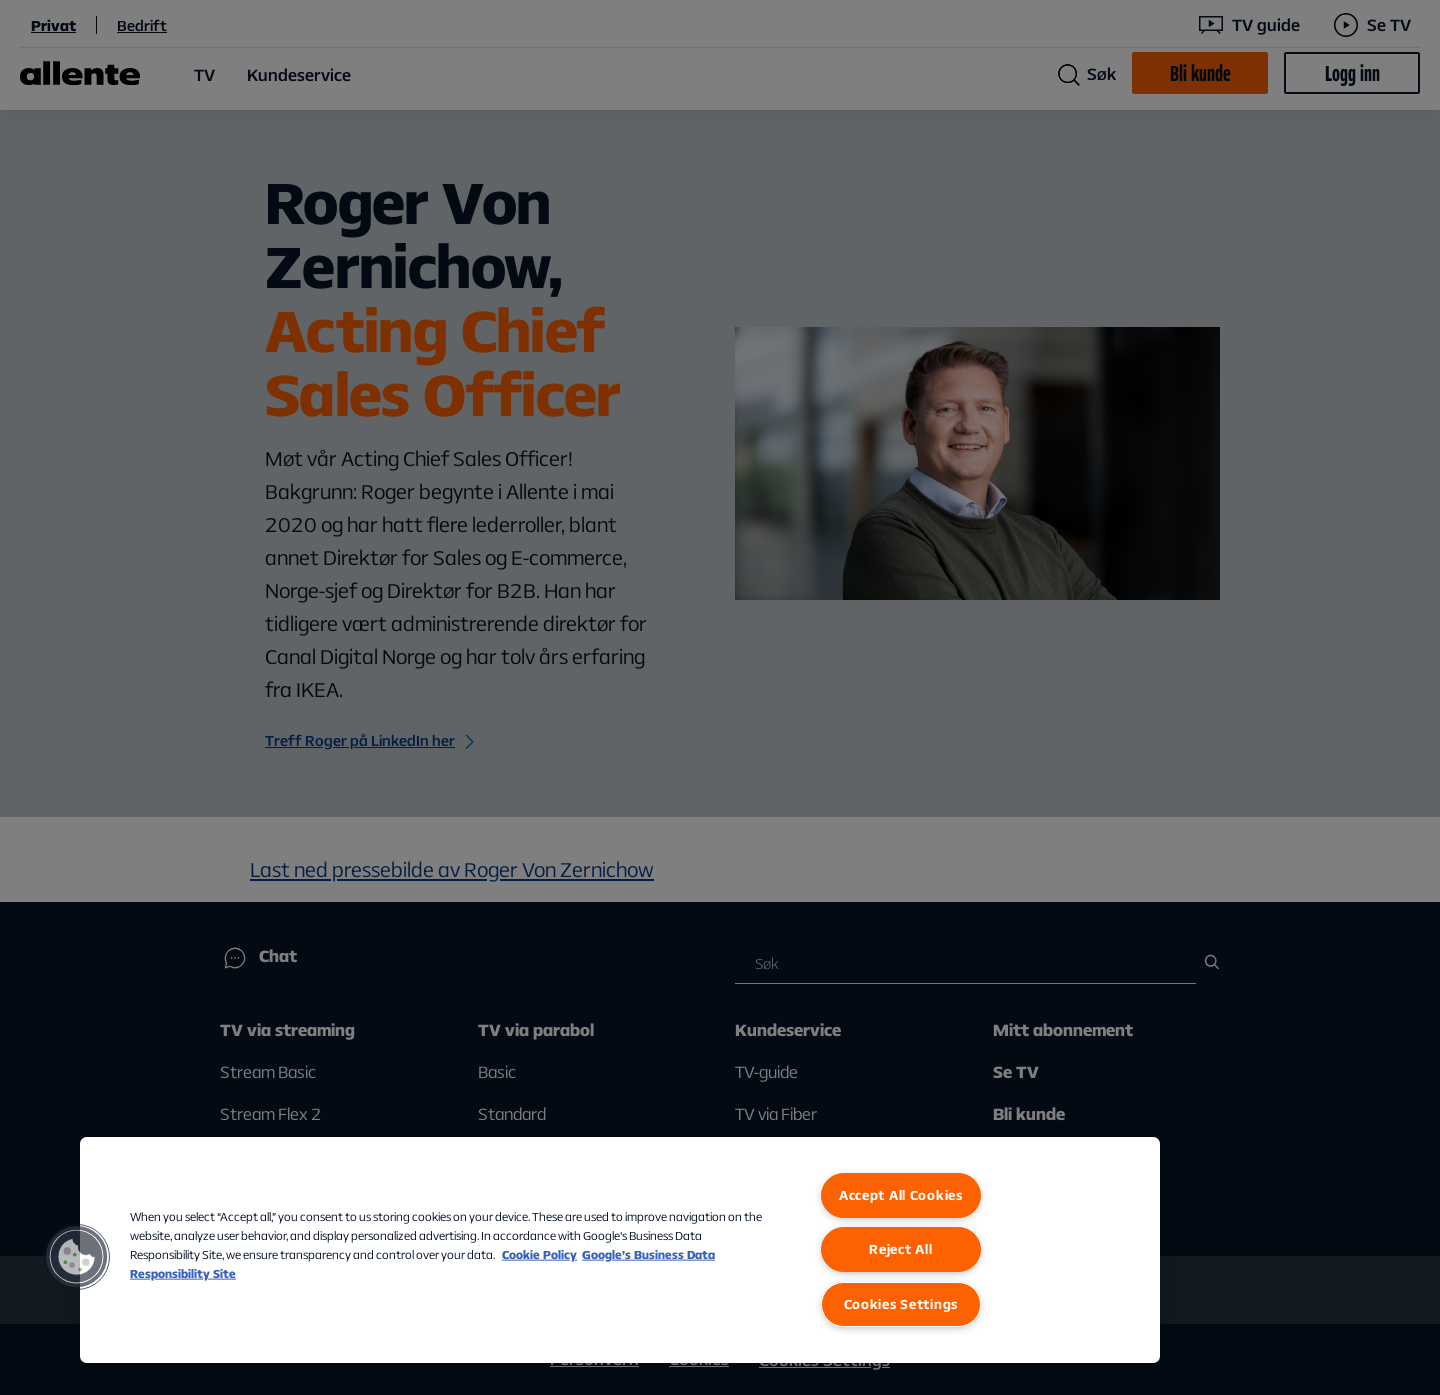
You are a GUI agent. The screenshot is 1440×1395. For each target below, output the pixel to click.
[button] (77, 1257)
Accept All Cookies (901, 1195)
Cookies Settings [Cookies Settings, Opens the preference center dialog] (901, 1304)
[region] (620, 1250)
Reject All (900, 1249)
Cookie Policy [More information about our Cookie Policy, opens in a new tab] (539, 1254)
